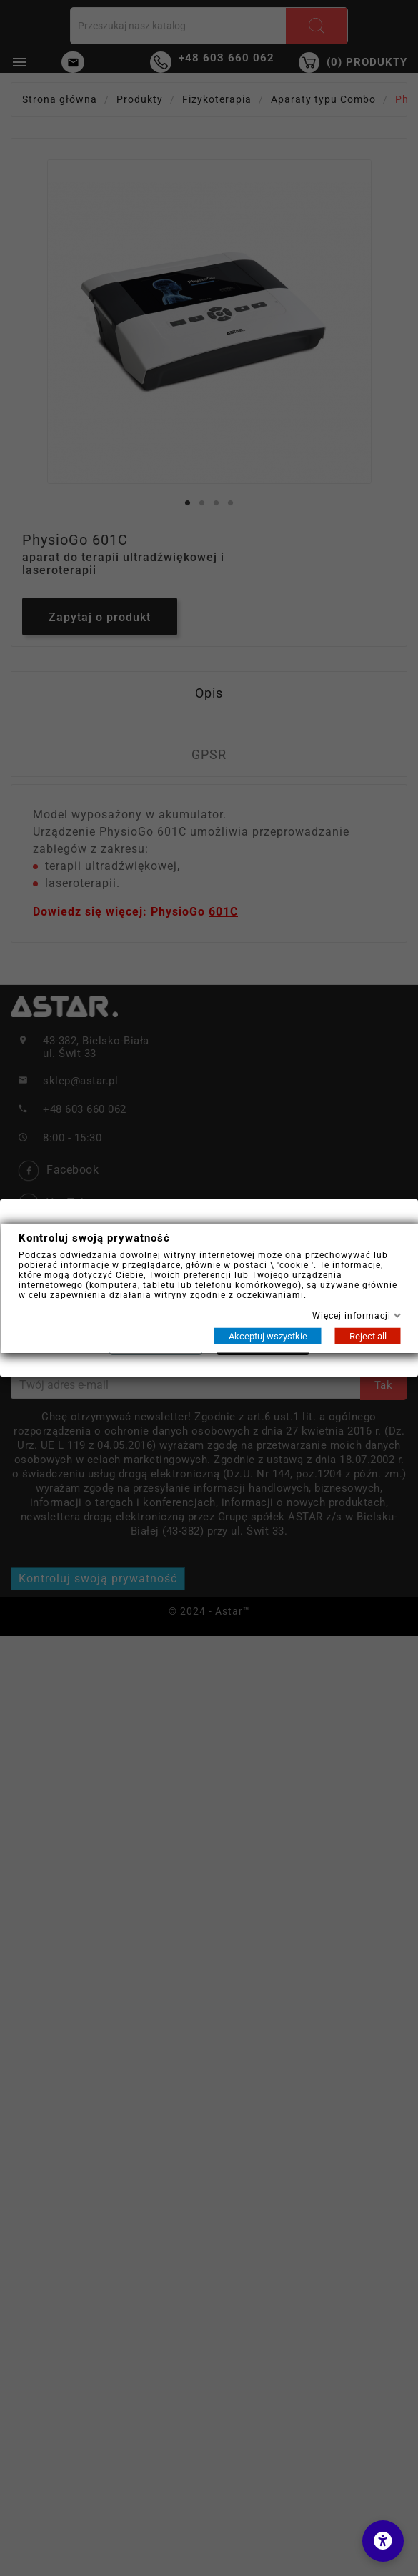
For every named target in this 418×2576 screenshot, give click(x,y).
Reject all (367, 1335)
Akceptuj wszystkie (267, 1335)
